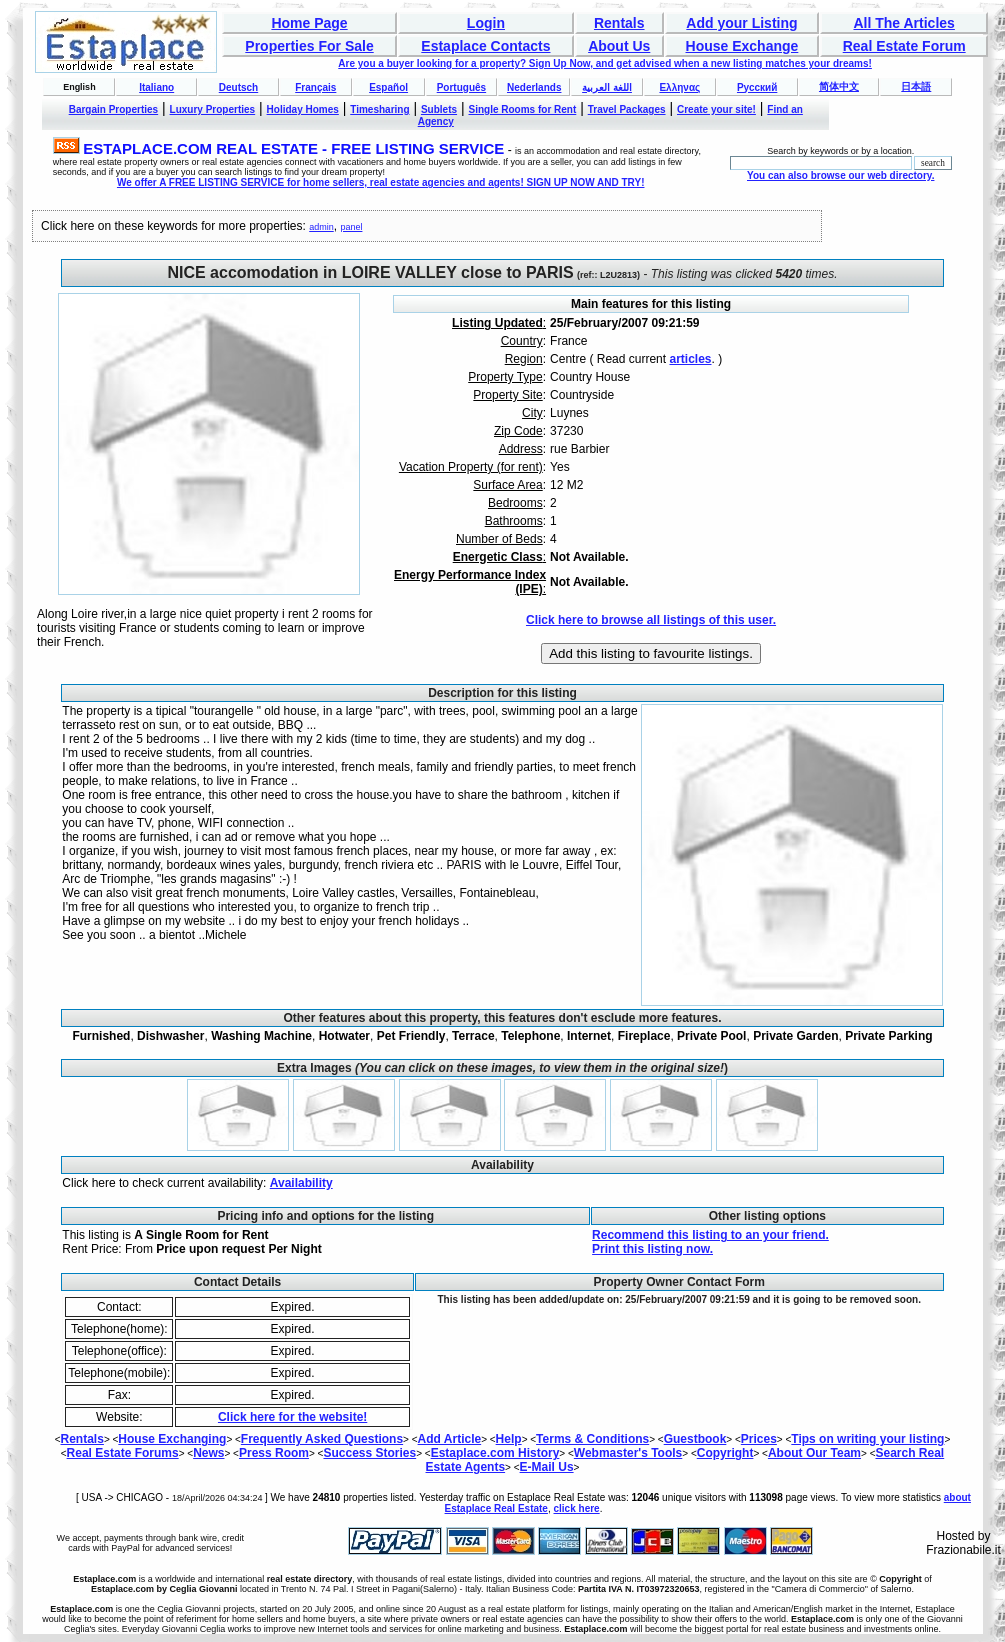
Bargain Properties (113, 109)
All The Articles (903, 23)
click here (577, 1508)
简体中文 (839, 86)
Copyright (725, 1453)
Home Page (309, 23)
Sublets (439, 109)
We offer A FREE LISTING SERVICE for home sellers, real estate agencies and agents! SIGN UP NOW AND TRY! (381, 182)
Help (509, 1439)
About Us (619, 46)
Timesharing (379, 109)
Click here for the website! (292, 1417)
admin (321, 227)
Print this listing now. (652, 1249)
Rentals (619, 23)
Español (388, 87)
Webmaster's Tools (628, 1453)
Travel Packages (627, 109)
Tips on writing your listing (867, 1439)
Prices (759, 1439)
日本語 (916, 86)
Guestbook (695, 1439)
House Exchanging (172, 1439)
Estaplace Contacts (485, 46)
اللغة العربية (607, 87)
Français (315, 87)
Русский (757, 87)
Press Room (274, 1453)
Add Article (450, 1439)
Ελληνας (679, 87)
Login (486, 23)
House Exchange (742, 46)
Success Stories (369, 1453)
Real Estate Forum (904, 46)
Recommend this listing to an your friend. (710, 1235)
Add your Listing (741, 23)
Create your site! (716, 109)
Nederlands (534, 87)
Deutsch (238, 87)
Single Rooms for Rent (523, 109)
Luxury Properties (213, 109)
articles (690, 359)
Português (461, 87)
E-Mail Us (547, 1467)
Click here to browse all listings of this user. (651, 620)
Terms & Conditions (592, 1439)
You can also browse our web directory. (840, 175)
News (208, 1453)
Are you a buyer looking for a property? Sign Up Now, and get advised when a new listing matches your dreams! (605, 63)
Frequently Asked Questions (322, 1439)
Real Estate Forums (123, 1453)
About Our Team (814, 1453)
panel (351, 227)
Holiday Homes (303, 109)
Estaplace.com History (495, 1453)
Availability (301, 1183)
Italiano (156, 87)
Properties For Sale (309, 46)
